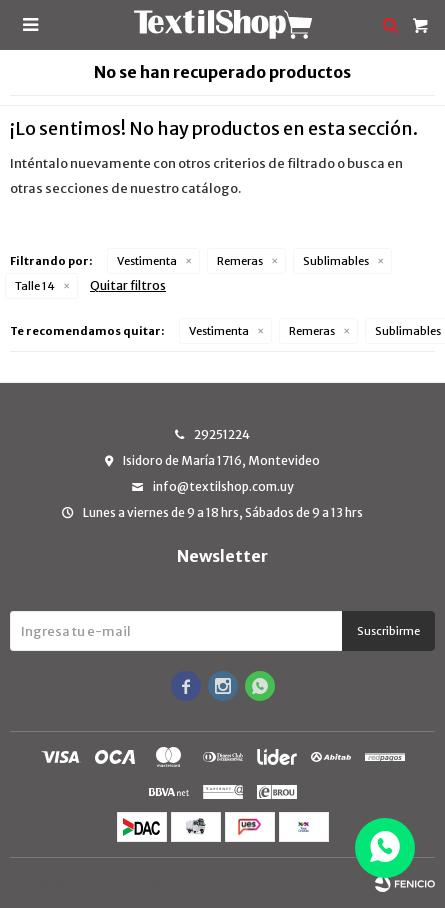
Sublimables (336, 261)
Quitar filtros (128, 285)
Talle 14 (35, 286)
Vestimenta (147, 261)
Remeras (240, 261)
